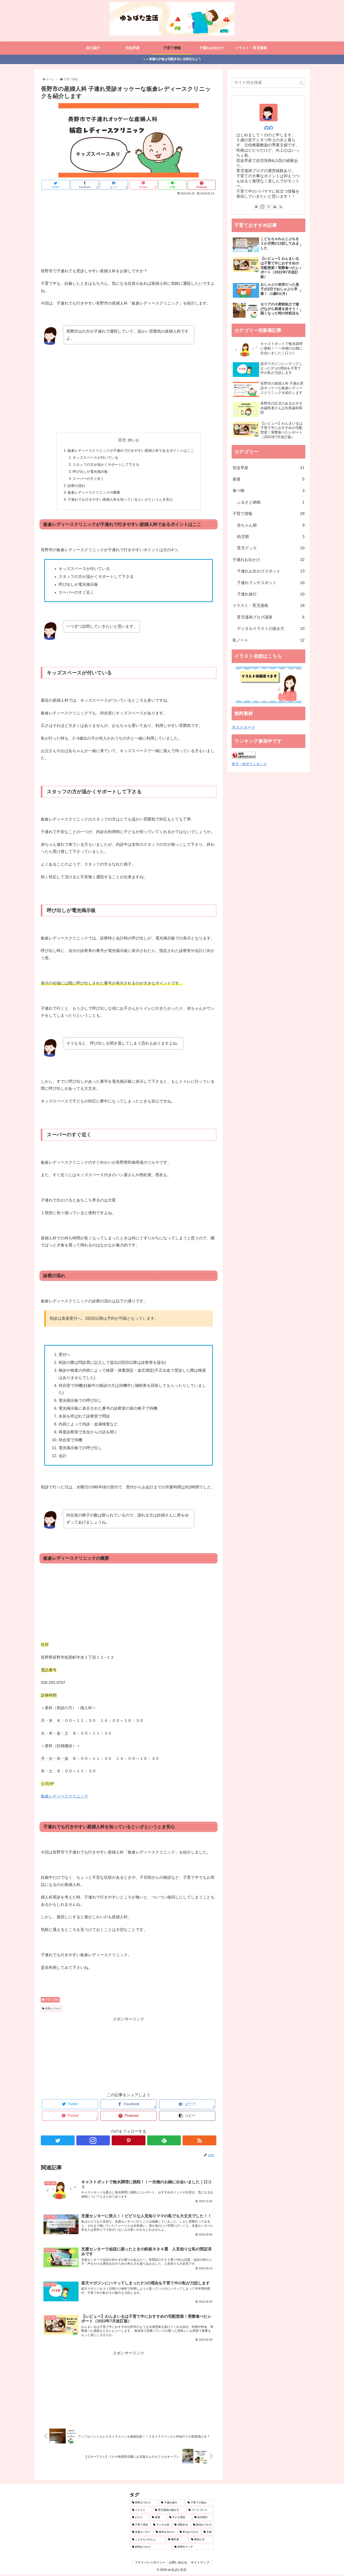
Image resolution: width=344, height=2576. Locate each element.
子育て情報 (50, 2000)
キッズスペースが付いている (95, 458)
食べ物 (269, 490)
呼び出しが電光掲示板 (90, 472)
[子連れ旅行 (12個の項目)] (172, 2504)
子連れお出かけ (269, 559)
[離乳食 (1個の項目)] (177, 2541)
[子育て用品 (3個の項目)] (140, 2526)
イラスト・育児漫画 (269, 605)
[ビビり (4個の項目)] (139, 2519)
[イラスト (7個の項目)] (141, 2511)
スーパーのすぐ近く (88, 479)
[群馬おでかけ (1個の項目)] (151, 2548)
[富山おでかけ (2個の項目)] (189, 2534)
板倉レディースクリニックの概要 (94, 493)
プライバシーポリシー (149, 2564)
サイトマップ (201, 2564)
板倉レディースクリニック (64, 1797)
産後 (269, 479)
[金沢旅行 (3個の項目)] (203, 2519)
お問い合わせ (178, 2564)
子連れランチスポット (271, 582)
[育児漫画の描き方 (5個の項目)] (169, 2511)
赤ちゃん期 (271, 525)
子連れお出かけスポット (271, 571)
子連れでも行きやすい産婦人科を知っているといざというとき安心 (120, 500)
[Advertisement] (128, 229)
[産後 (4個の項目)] (158, 2519)
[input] (268, 83)
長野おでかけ (51, 2009)
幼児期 (271, 536)
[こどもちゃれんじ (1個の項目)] (147, 2541)
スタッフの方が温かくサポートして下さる (106, 465)
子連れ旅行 (271, 594)
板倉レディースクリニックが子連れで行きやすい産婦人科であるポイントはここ (131, 451)
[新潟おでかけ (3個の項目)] (202, 2526)
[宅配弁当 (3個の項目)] (181, 2526)
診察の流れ (76, 486)
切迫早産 (269, 467)
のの (268, 127)
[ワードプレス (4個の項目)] (200, 2511)
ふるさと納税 (271, 502)
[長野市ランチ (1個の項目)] (193, 2548)
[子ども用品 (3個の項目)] (179, 2519)
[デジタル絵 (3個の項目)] (161, 2526)
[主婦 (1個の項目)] (208, 2534)
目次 (122, 440)
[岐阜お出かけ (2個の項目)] (165, 2534)
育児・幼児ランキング (249, 764)
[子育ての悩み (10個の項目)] (200, 2504)
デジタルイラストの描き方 (271, 628)
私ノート (269, 640)
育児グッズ (271, 548)
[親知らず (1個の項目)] (201, 2541)
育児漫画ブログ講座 (271, 617)
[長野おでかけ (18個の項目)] (144, 2504)
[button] (301, 83)
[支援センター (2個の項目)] (141, 2534)
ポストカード (243, 727)
